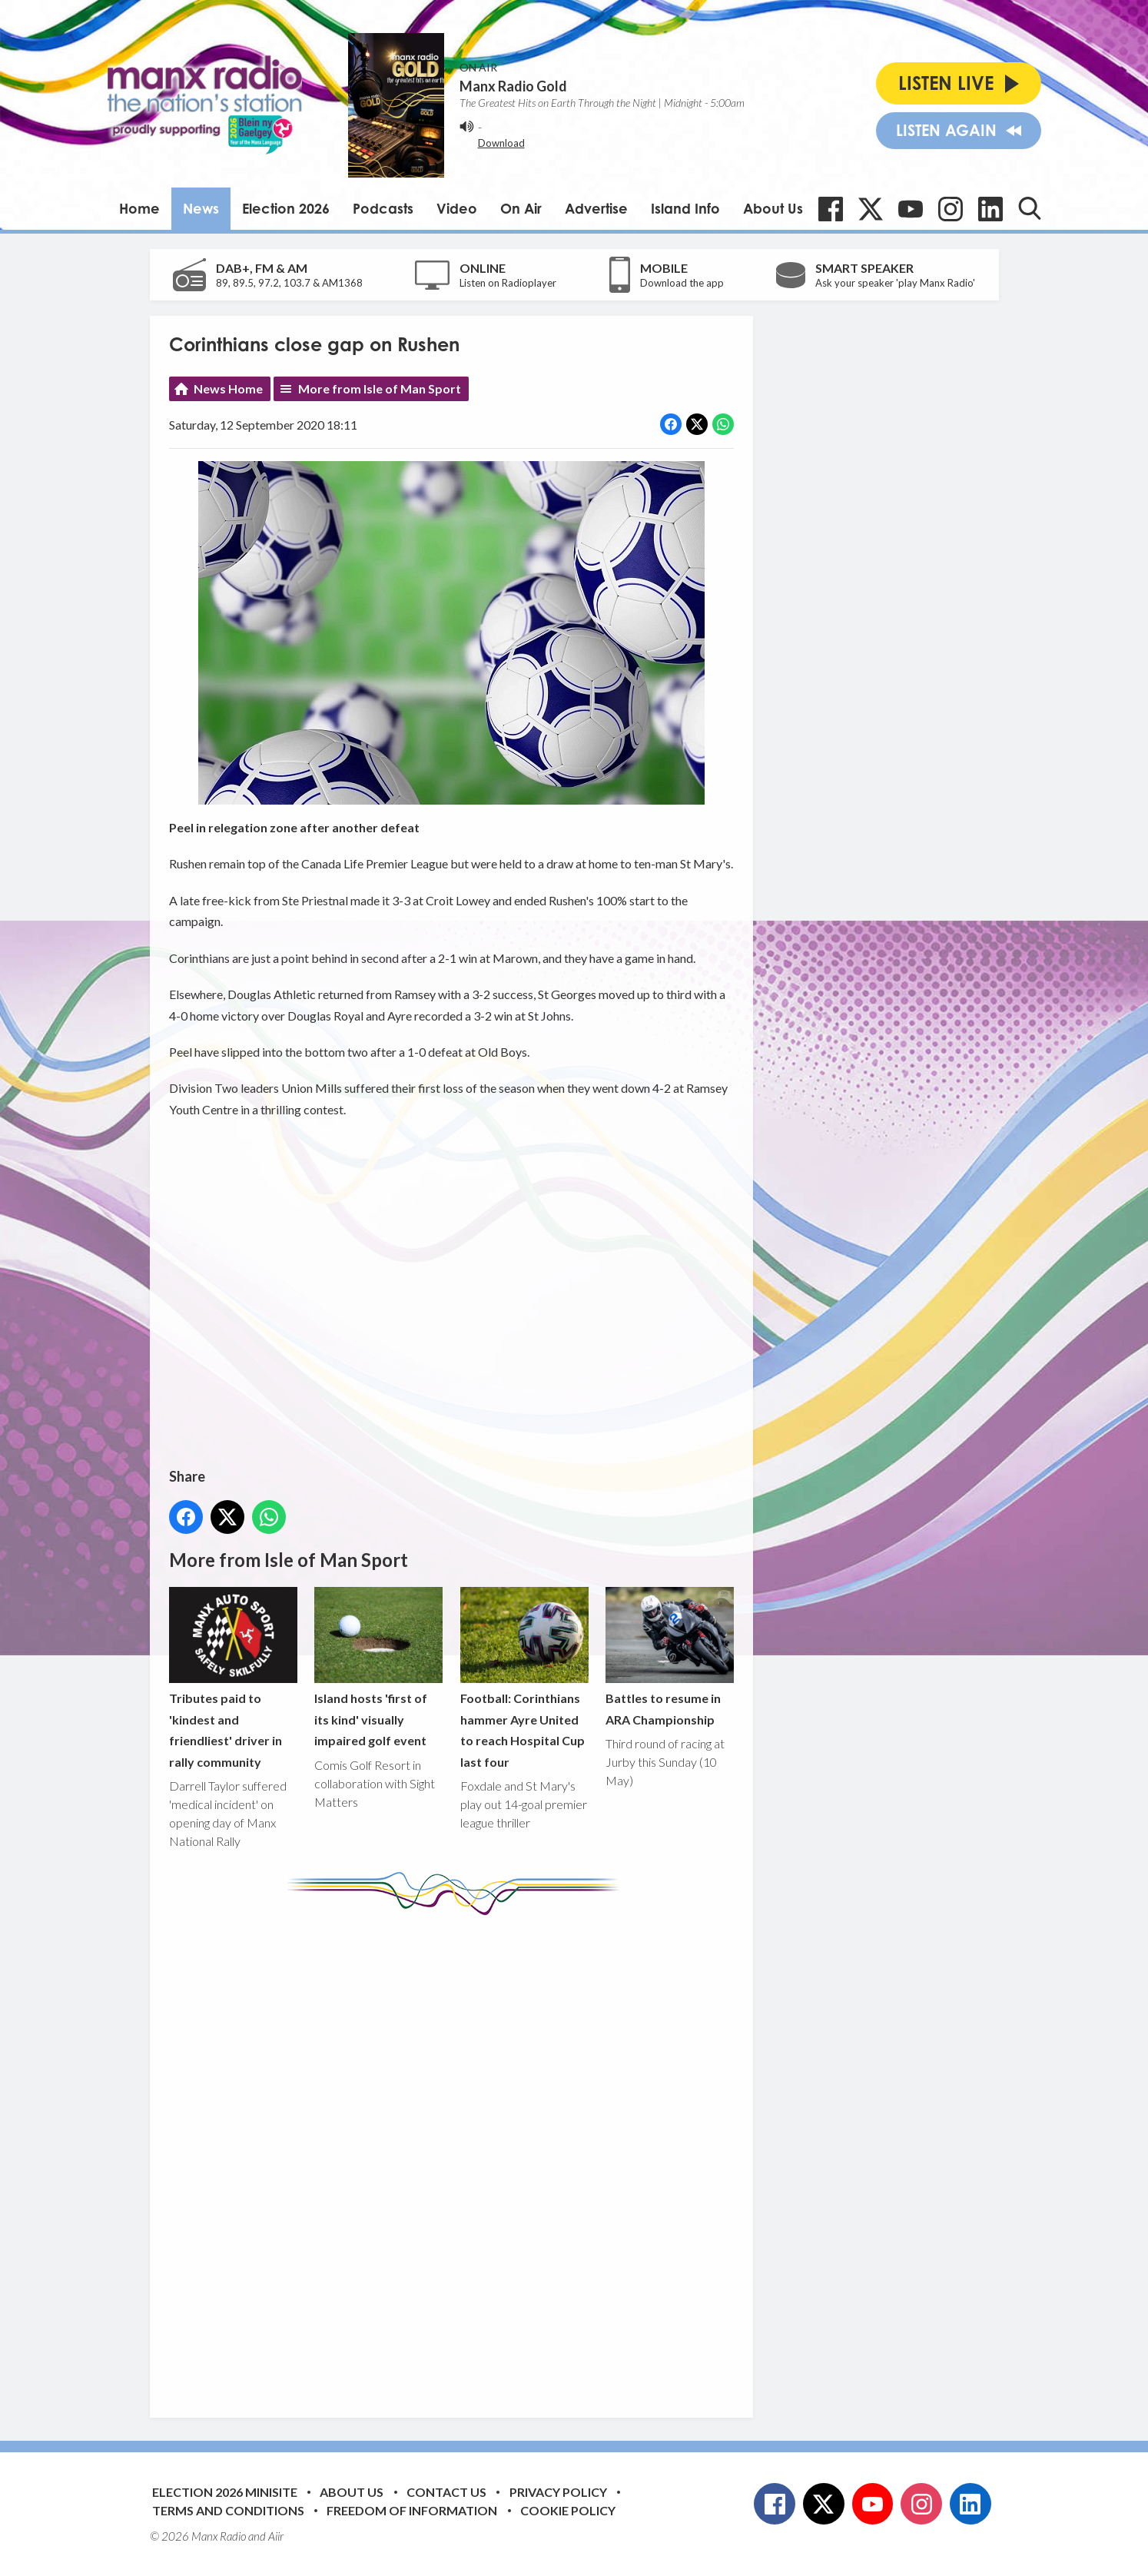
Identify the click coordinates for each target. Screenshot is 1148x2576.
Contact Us (446, 2492)
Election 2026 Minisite (224, 2492)
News (201, 208)
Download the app (682, 283)
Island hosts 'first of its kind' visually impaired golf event (378, 1667)
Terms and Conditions (228, 2510)
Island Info (685, 208)
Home (139, 208)
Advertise (596, 208)
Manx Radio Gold (513, 86)
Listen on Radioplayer (508, 283)
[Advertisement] (457, 2154)
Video (456, 208)
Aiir (276, 2536)
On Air (521, 208)
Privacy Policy (558, 2492)
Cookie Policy (567, 2510)
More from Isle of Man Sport (379, 388)
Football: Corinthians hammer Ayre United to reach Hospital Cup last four (524, 1678)
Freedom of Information (412, 2510)
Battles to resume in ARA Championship (669, 1657)
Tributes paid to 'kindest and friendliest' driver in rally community (233, 1678)
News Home (228, 388)
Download (501, 143)
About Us (773, 208)
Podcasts (383, 208)
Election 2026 (286, 208)
